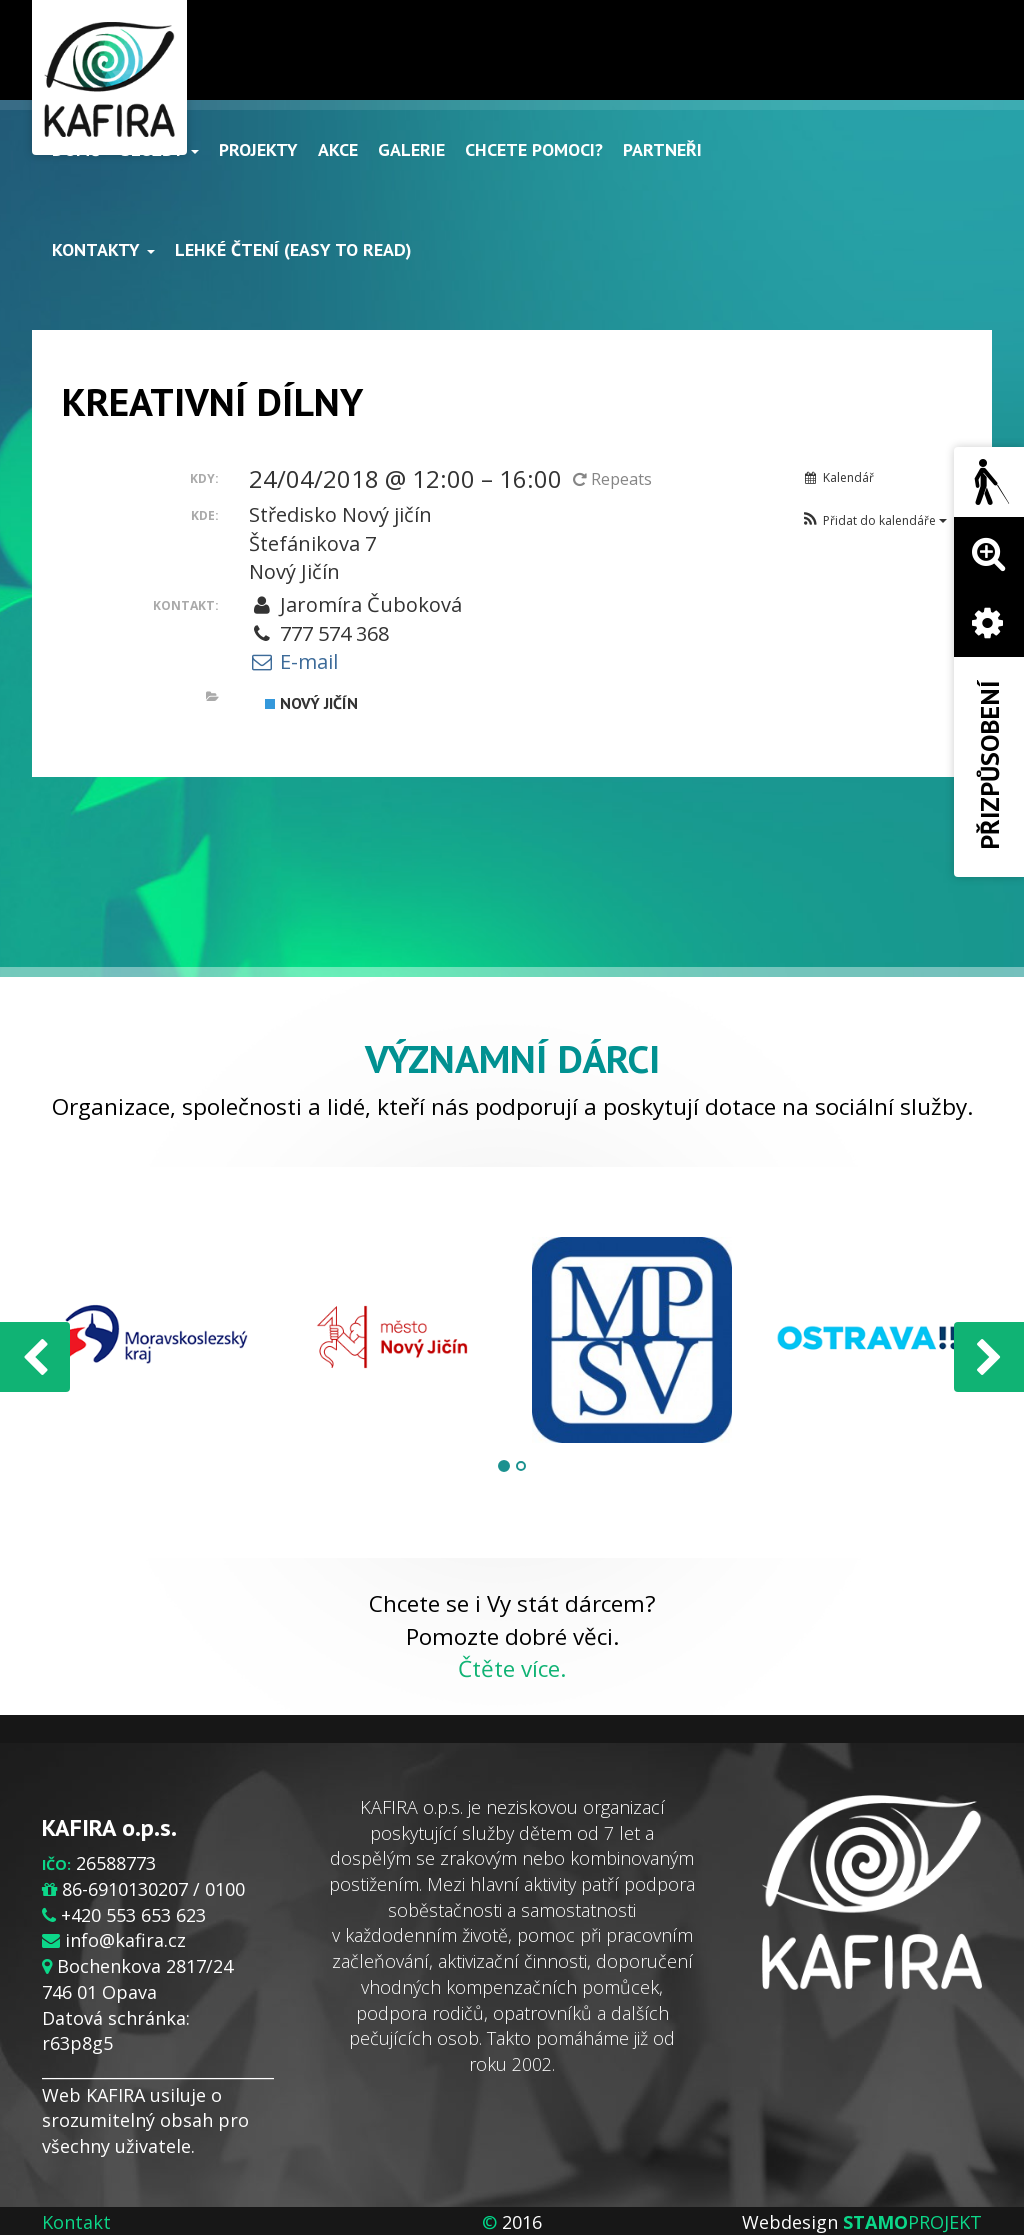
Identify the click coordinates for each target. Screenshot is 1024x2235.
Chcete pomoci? (534, 149)
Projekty (258, 149)
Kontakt (76, 2222)
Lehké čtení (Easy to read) (293, 249)
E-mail (293, 661)
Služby (160, 149)
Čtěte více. (512, 1668)
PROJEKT (912, 2222)
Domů (76, 149)
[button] (873, 521)
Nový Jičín (311, 703)
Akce (338, 149)
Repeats (614, 479)
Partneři (662, 149)
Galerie (411, 149)
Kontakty (103, 249)
